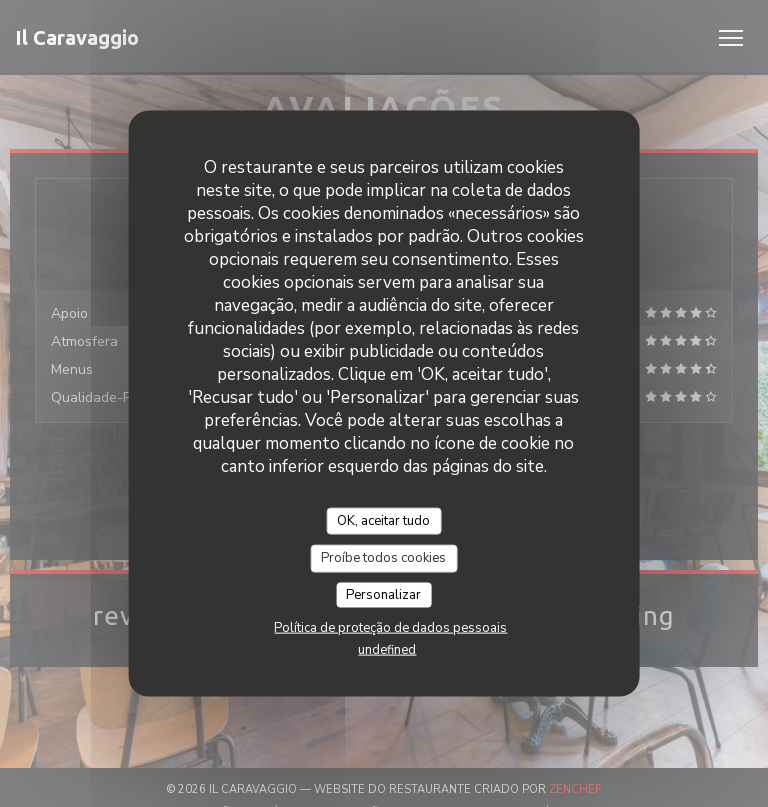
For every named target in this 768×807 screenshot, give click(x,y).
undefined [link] (387, 650)
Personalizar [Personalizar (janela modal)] (383, 594)
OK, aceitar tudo (383, 520)
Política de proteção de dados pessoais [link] (390, 628)
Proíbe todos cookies (383, 558)
